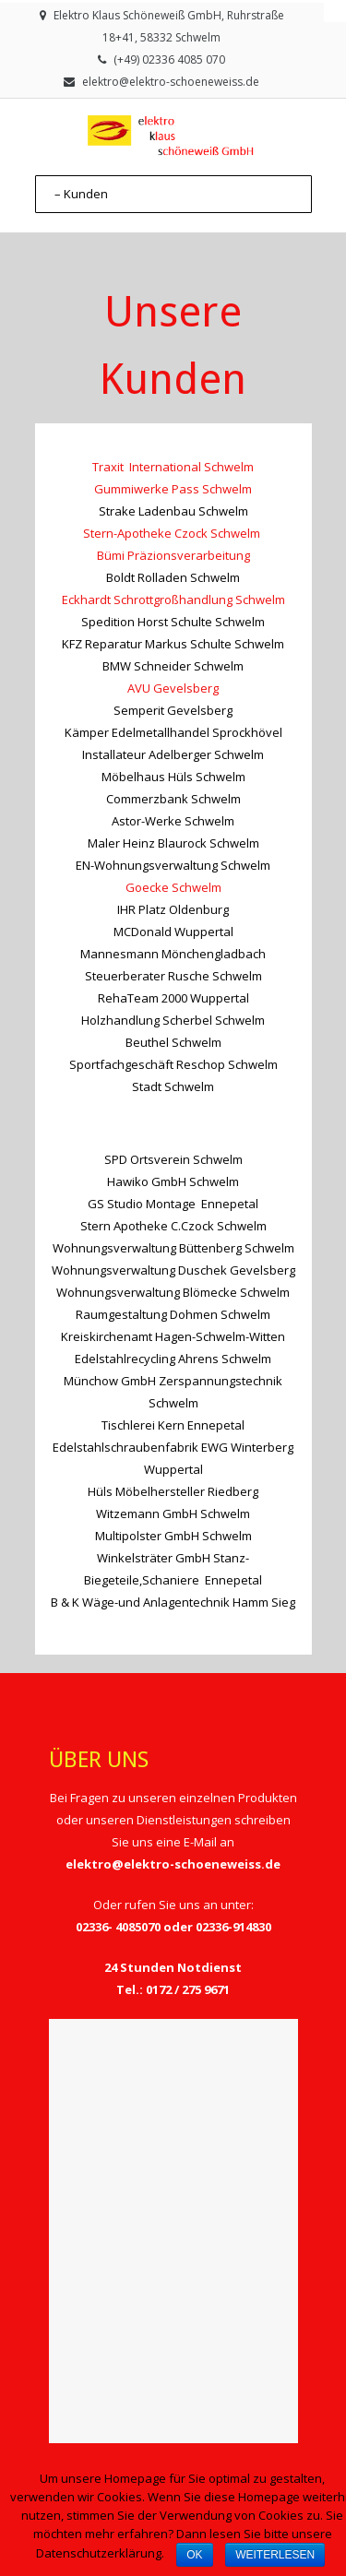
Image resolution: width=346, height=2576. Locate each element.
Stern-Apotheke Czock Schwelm (173, 533)
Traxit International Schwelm (173, 466)
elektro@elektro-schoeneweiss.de (170, 81)
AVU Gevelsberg (173, 688)
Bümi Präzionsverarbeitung (173, 555)
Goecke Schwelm (173, 887)
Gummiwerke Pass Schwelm (173, 489)
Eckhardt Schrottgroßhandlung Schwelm (173, 599)
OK (194, 2554)
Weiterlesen (275, 2554)
